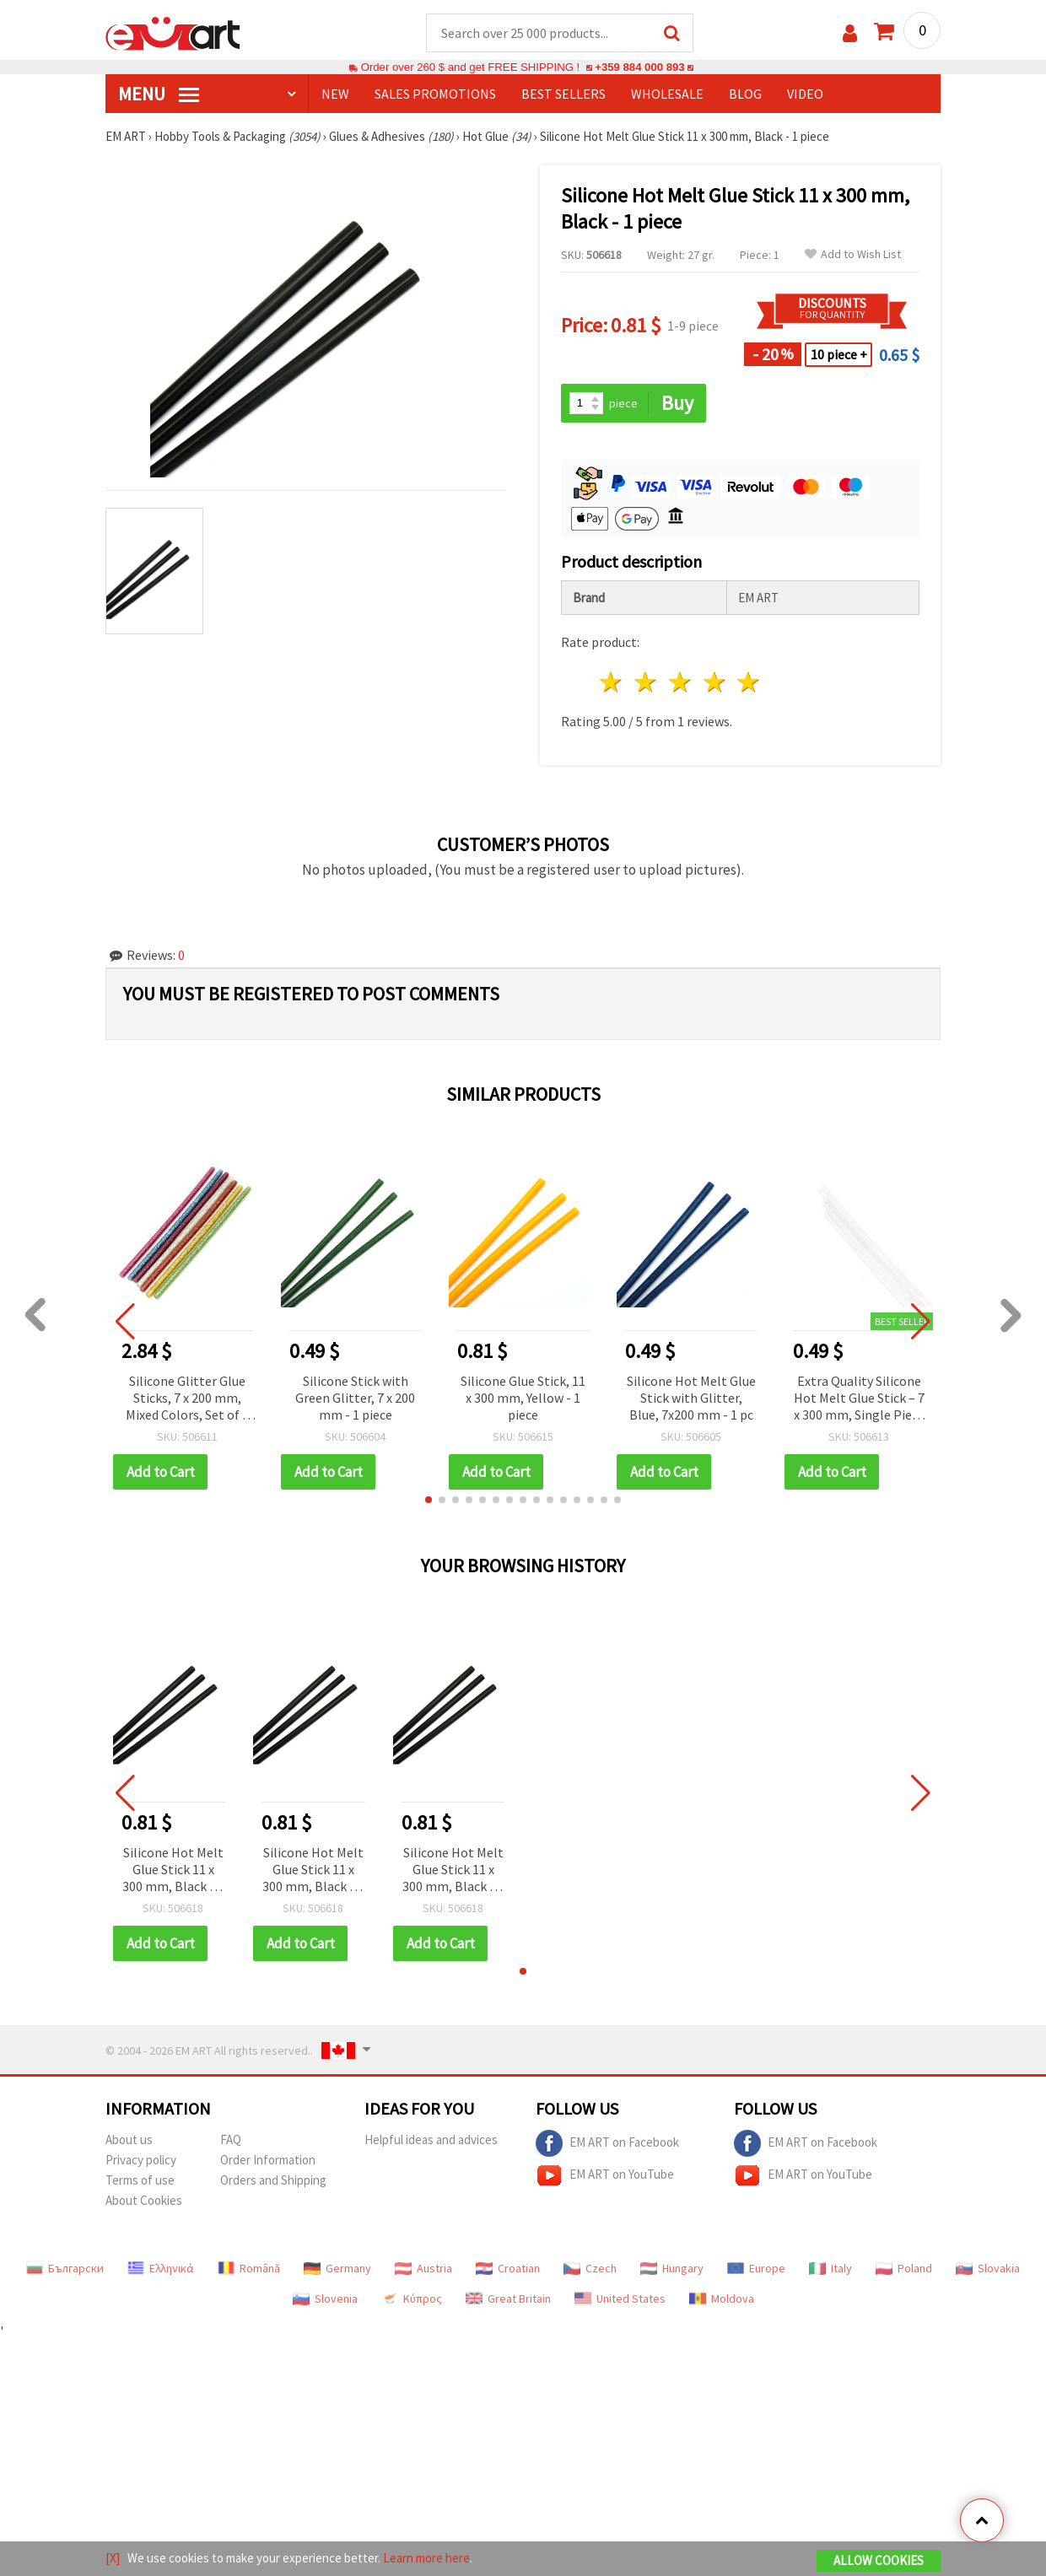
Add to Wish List (853, 254)
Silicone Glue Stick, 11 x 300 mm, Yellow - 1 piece (523, 1397)
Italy (830, 2268)
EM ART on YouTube (605, 2175)
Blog (745, 93)
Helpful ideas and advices (431, 2139)
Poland (904, 2268)
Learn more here (426, 2558)
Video (805, 93)
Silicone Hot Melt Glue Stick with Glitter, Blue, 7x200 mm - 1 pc (691, 1397)
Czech (590, 2268)
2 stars (646, 682)
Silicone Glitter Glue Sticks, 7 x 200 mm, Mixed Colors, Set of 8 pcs (187, 1398)
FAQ (230, 2139)
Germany (337, 2268)
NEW (335, 93)
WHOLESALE (667, 93)
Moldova (721, 2298)
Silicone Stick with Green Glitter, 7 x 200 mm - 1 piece (355, 1397)
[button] (428, 1499)
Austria (423, 2268)
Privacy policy (140, 2160)
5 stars (749, 682)
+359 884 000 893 (639, 67)
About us (129, 2139)
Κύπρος (411, 2298)
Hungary (672, 2268)
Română (249, 2268)
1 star (612, 682)
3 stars (680, 682)
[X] (112, 2558)
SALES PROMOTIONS (435, 93)
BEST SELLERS (563, 93)
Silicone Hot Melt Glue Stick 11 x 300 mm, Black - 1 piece (173, 1870)
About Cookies (143, 2200)
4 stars (715, 682)
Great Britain (508, 2298)
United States (620, 2298)
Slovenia (325, 2298)
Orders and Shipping (273, 2180)
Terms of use (140, 2180)
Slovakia (988, 2268)
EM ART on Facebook (607, 2143)
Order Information (267, 2160)
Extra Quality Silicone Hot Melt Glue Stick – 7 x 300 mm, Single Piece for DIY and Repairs (859, 1398)
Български (65, 2268)
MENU (158, 93)
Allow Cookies (878, 2560)
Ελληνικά (160, 2268)
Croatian (508, 2268)
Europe (756, 2268)
